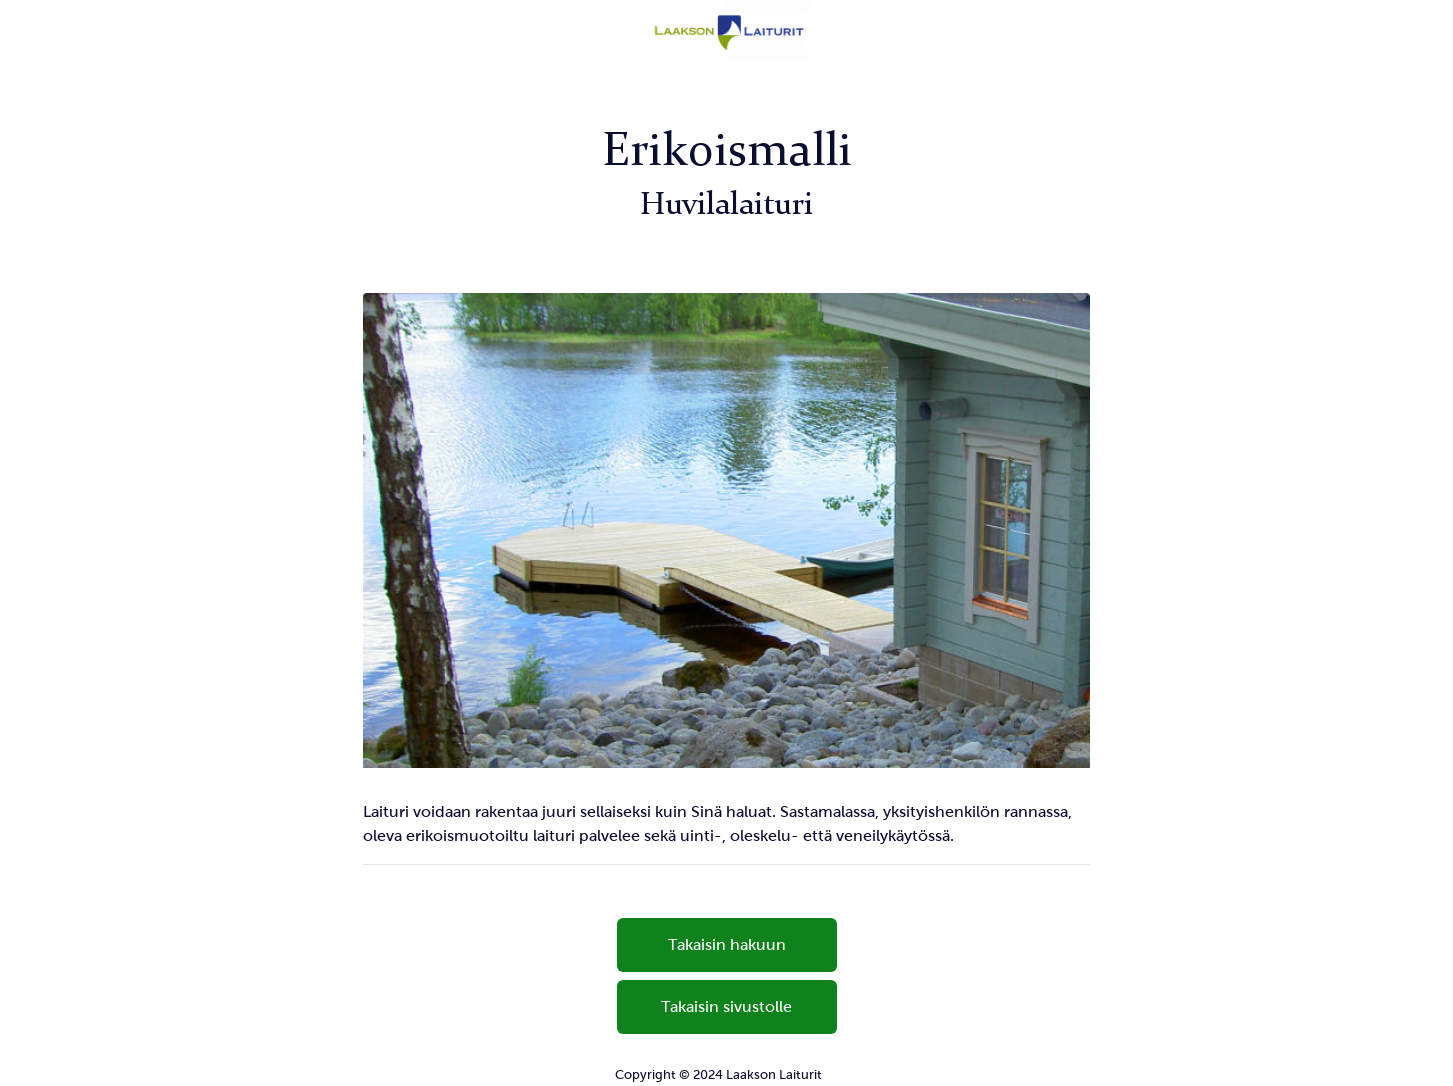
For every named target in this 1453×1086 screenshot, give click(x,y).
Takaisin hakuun (727, 944)
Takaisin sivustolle (726, 1006)
